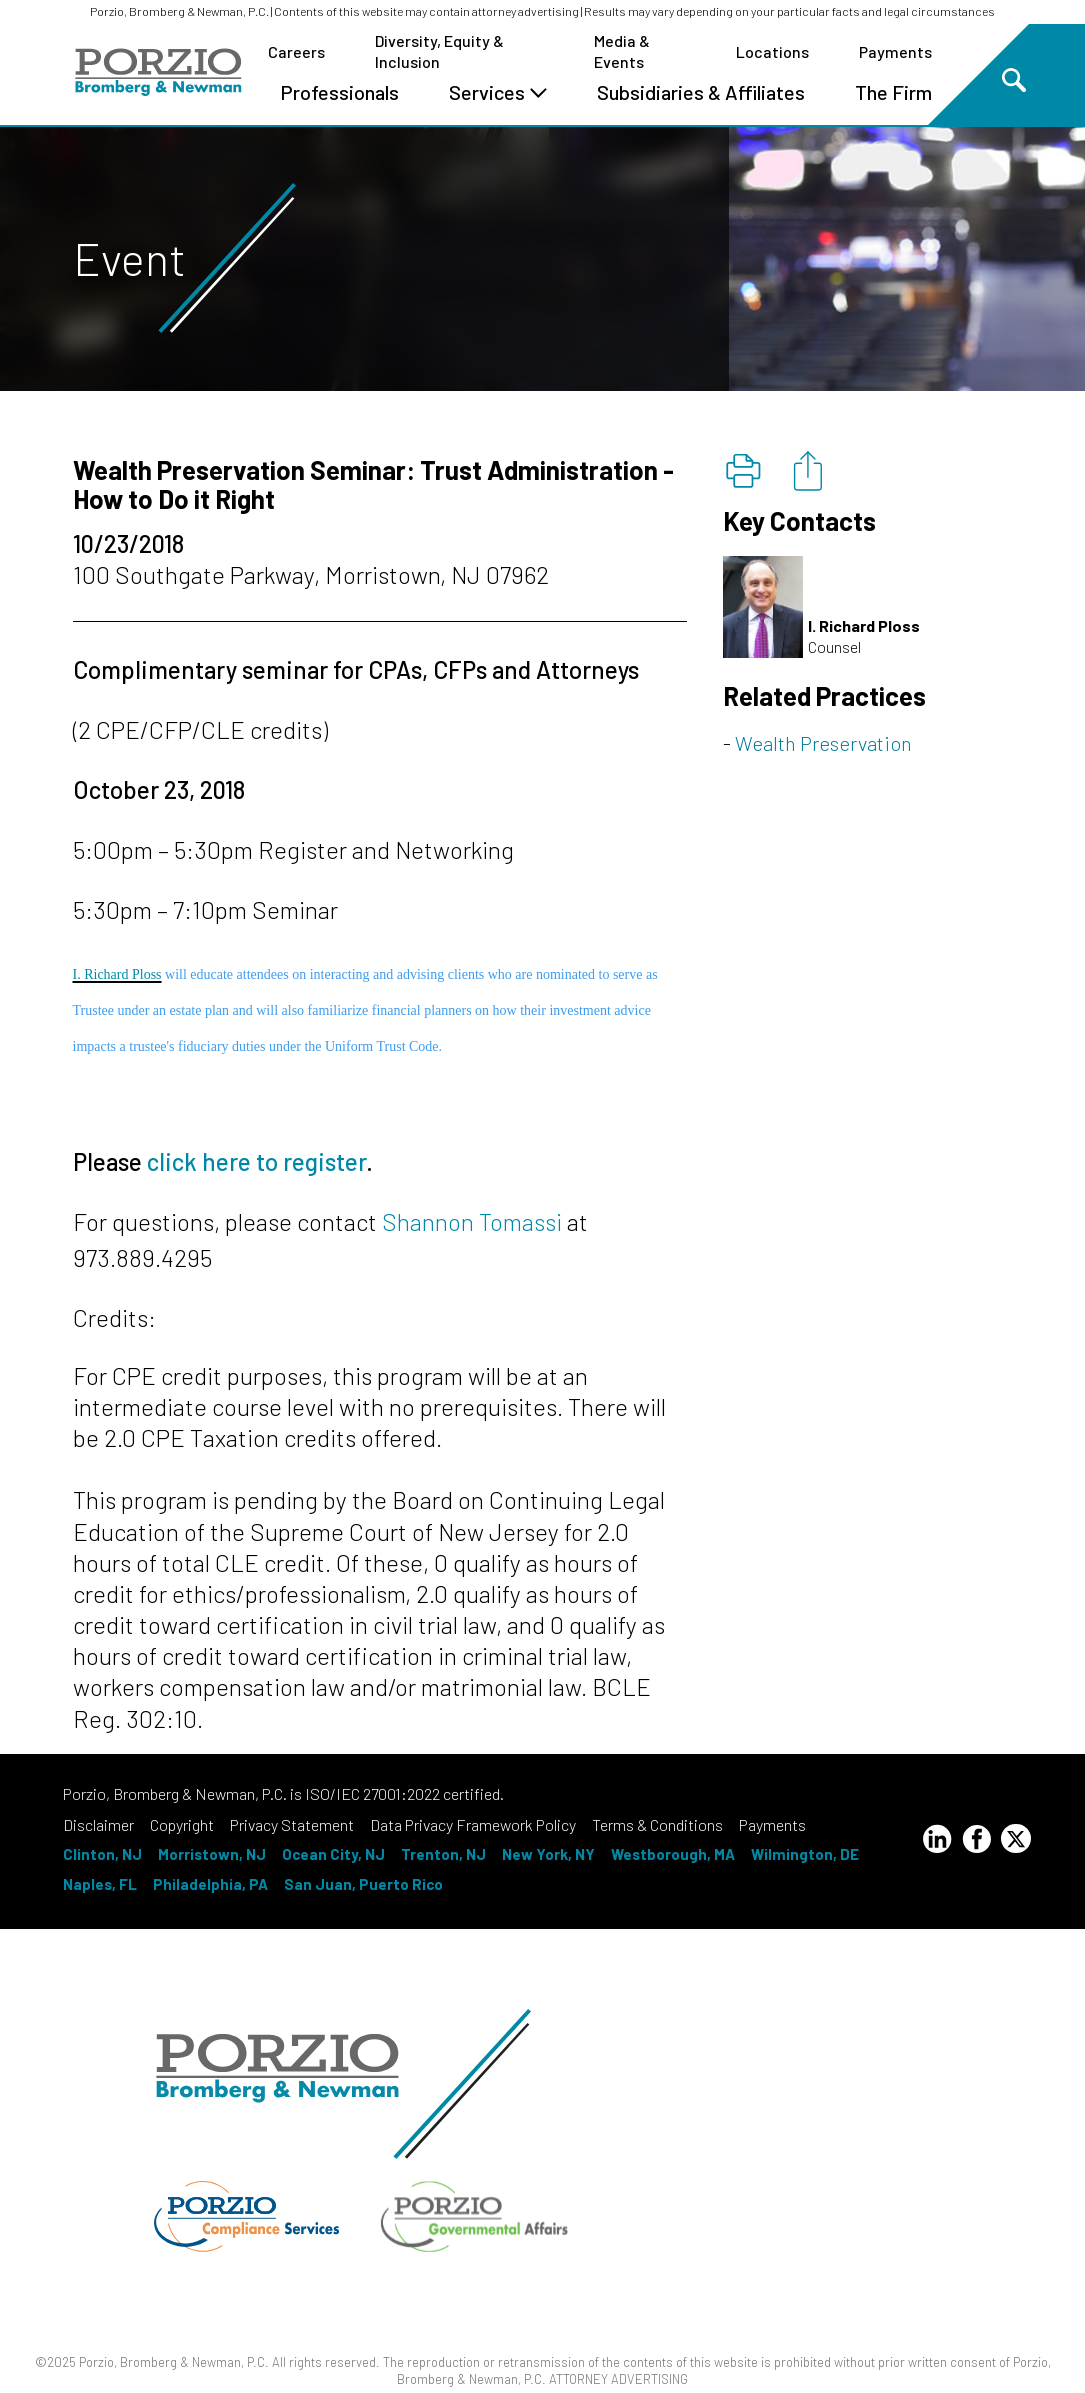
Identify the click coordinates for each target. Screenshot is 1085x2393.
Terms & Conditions (657, 1824)
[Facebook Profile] (977, 1842)
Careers (296, 51)
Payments (895, 51)
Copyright (182, 1824)
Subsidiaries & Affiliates (701, 92)
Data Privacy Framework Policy (473, 1824)
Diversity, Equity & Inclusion (439, 51)
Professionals (339, 92)
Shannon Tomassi (472, 1221)
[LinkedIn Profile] (937, 1842)
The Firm (893, 92)
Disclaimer (98, 1824)
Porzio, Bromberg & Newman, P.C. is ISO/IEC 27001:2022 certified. (283, 1793)
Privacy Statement (292, 1824)
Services (498, 92)
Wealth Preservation (823, 743)
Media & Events (622, 51)
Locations (772, 51)
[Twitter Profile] (1016, 1838)
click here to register (256, 1161)
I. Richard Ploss (117, 974)
